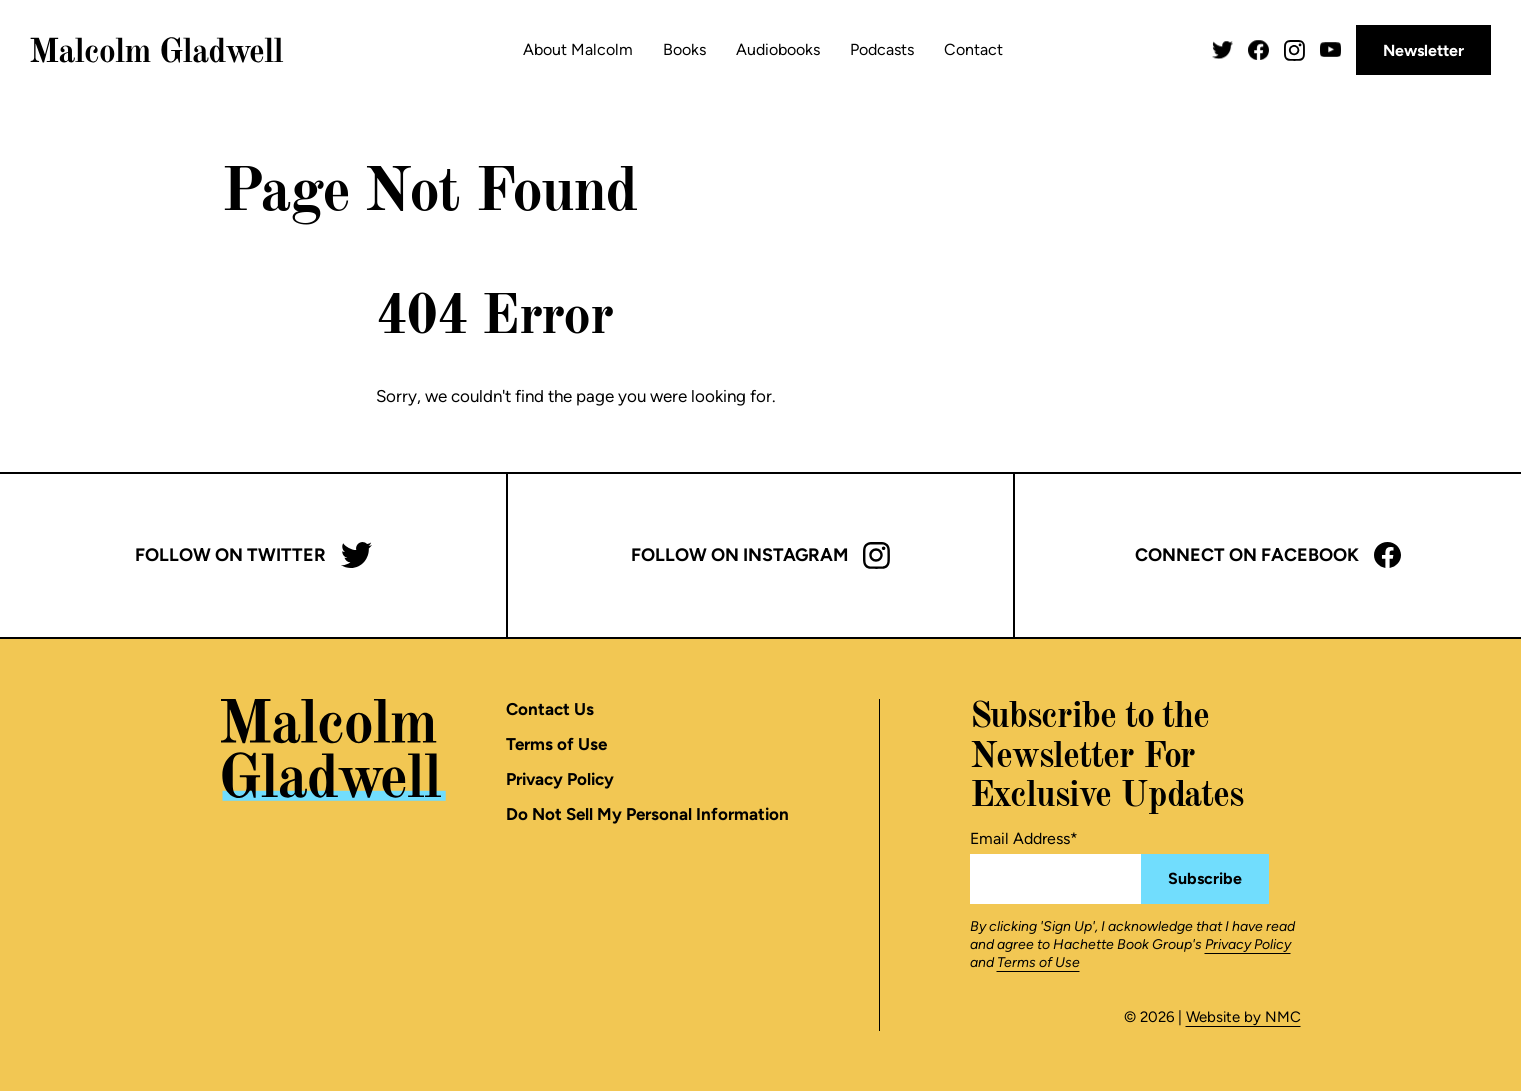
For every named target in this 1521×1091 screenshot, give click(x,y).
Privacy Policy (560, 779)
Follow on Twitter (253, 555)
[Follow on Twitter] (1222, 50)
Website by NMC (1243, 1017)
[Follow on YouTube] (1330, 49)
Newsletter (1423, 50)
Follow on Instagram (760, 555)
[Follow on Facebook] (1258, 50)
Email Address (1024, 838)
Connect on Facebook (1268, 555)
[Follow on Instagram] (1294, 50)
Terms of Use (556, 744)
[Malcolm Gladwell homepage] (157, 50)
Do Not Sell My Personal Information (647, 814)
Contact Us (550, 709)
